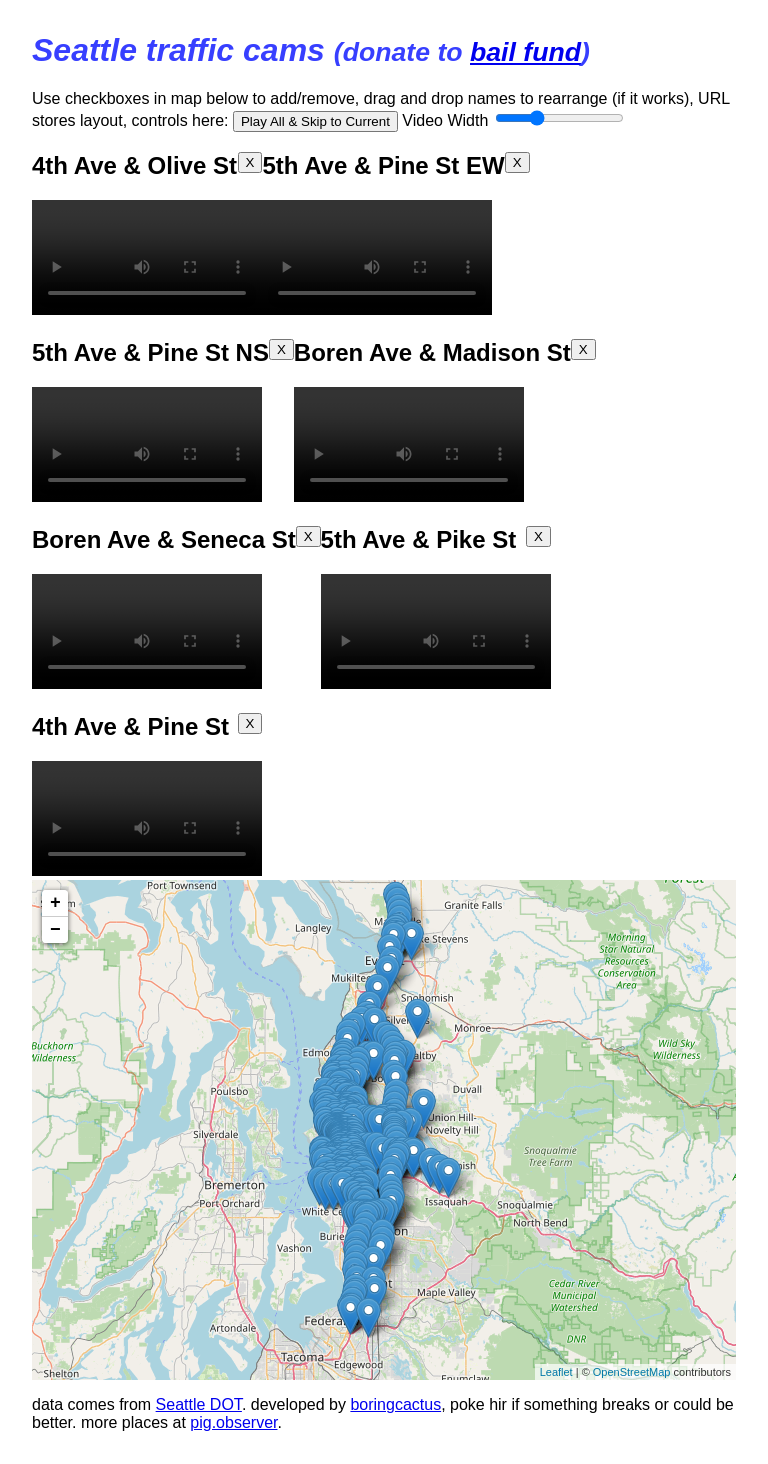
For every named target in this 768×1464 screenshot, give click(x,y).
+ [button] (55, 903)
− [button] (55, 930)
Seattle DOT (199, 1404)
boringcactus (395, 1404)
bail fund (525, 52)
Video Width (512, 120)
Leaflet (556, 1372)
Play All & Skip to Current (315, 121)
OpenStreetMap (632, 1372)
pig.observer (233, 1422)
